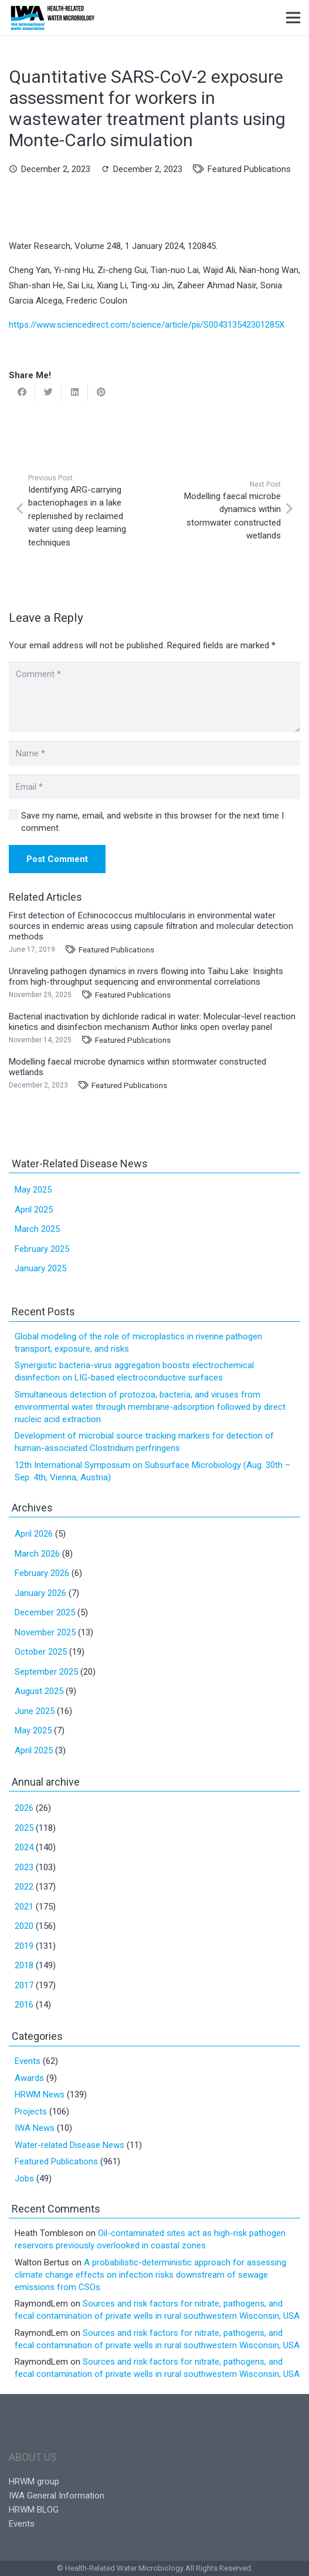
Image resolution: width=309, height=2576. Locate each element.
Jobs (24, 2178)
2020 (24, 1926)
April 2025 (34, 1209)
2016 (24, 2004)
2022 (24, 1886)
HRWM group (34, 2481)
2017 (24, 1985)
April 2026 (34, 1533)
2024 (24, 1847)
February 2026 (42, 1573)
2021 (24, 1906)
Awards (29, 2078)
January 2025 (40, 1268)
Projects (31, 2111)
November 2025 (45, 1632)
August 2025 (39, 1691)
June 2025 (35, 1711)
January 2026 (40, 1593)
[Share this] (22, 392)
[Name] (154, 753)
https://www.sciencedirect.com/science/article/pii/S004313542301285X (146, 324)
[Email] (154, 787)
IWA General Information (56, 2495)
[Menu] (293, 17)
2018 (24, 1965)
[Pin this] (101, 392)
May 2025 (33, 1189)
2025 (24, 1828)
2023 (24, 1867)
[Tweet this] (48, 392)
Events (27, 2061)
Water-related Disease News (69, 2145)
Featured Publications (249, 169)
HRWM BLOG (34, 2509)
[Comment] (154, 697)
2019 (24, 1946)
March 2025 (37, 1229)
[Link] (52, 17)
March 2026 (37, 1553)
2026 (24, 1808)
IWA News (35, 2128)
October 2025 (41, 1651)
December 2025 (45, 1612)
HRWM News (39, 2094)
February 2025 (42, 1249)
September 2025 (46, 1671)
